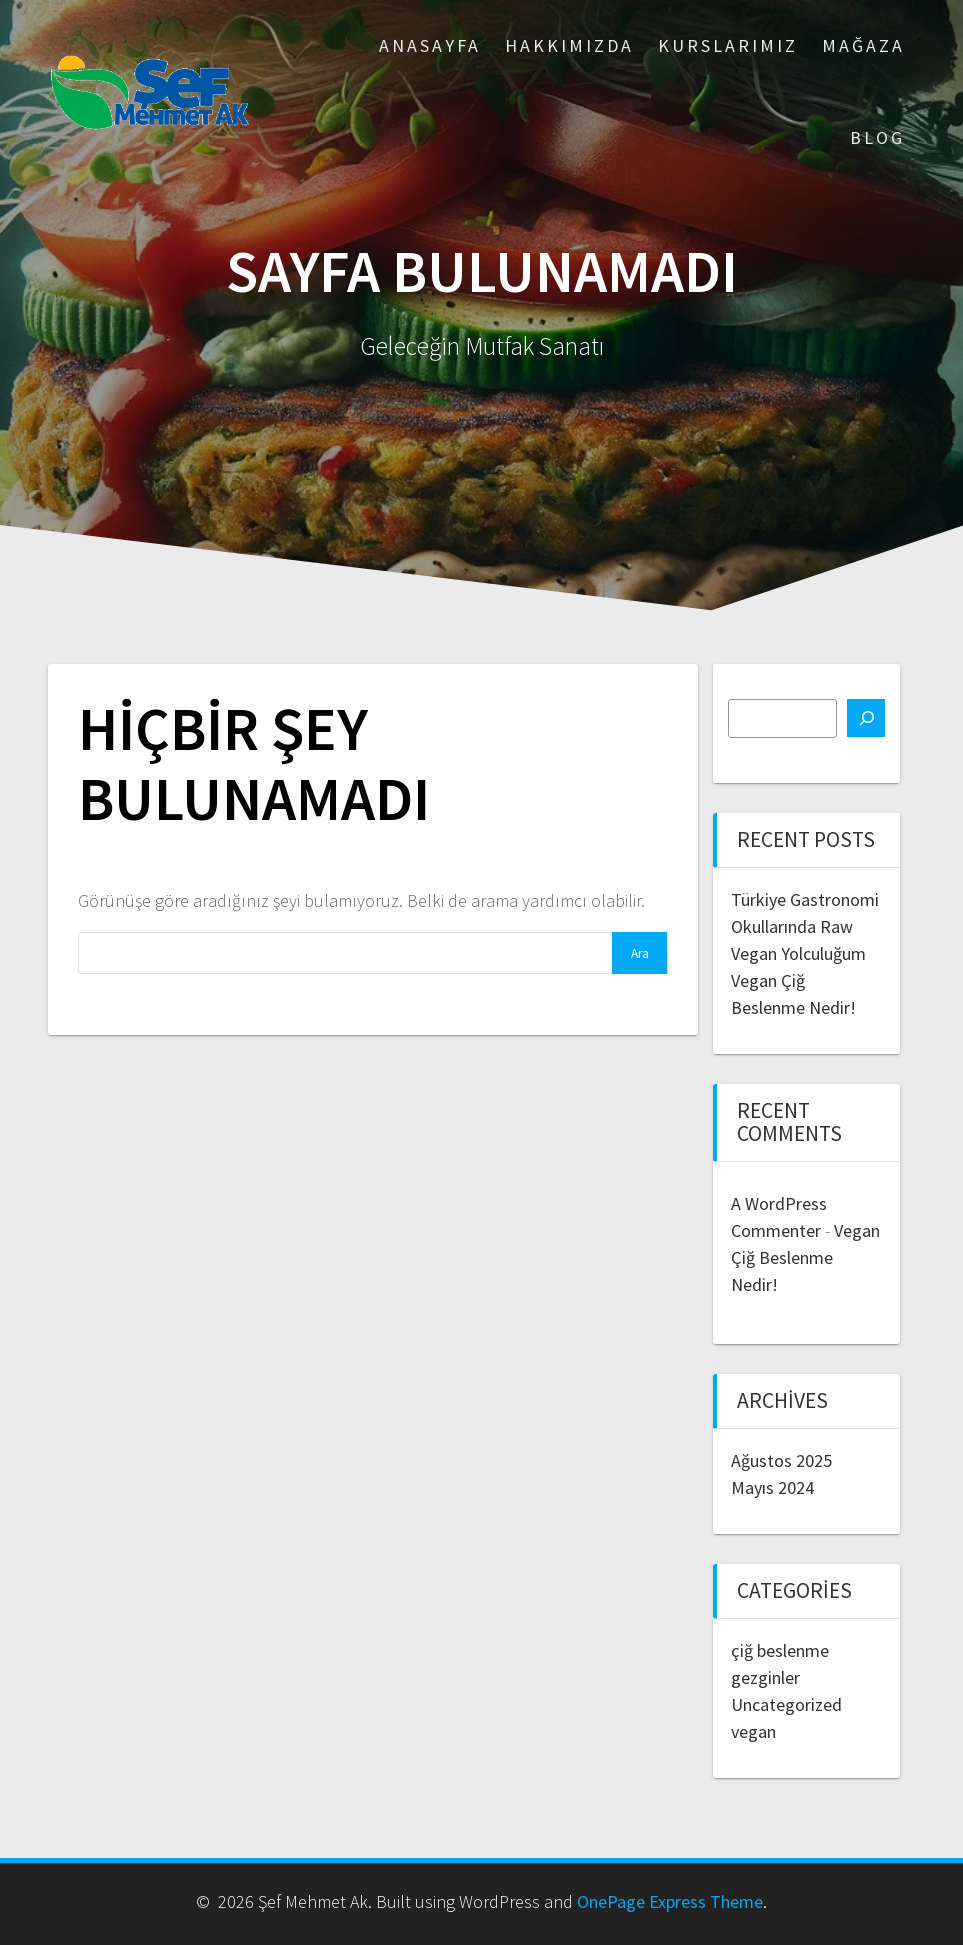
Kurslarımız (728, 45)
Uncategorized (786, 1704)
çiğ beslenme (780, 1650)
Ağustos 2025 (781, 1460)
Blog (877, 137)
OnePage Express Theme (670, 1901)
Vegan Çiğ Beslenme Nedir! (805, 1257)
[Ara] (866, 718)
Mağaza (863, 45)
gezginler (765, 1677)
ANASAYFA (430, 45)
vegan (753, 1731)
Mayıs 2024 (772, 1487)
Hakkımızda (569, 45)
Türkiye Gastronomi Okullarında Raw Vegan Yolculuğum (805, 926)
